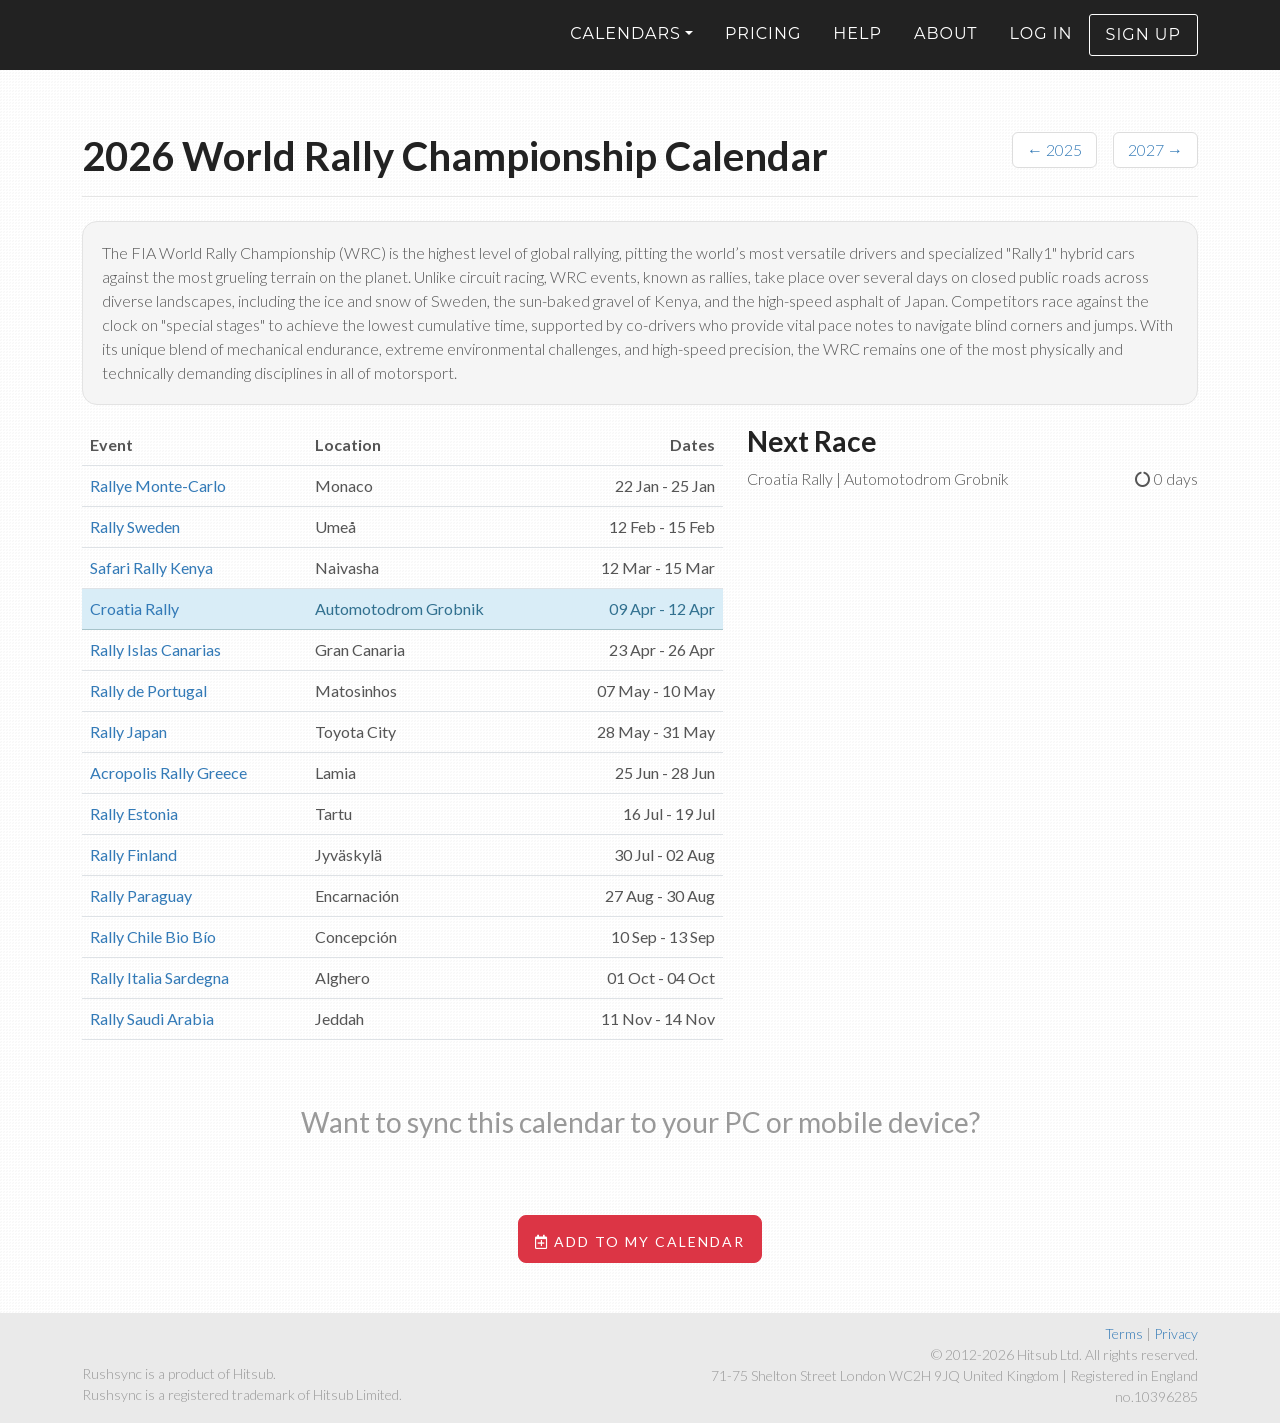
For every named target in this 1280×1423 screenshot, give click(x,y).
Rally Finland (133, 854)
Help (857, 48)
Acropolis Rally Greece (168, 772)
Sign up (1143, 49)
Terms (1124, 1333)
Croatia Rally (134, 608)
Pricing (763, 48)
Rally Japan (128, 731)
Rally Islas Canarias (155, 649)
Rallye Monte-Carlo (158, 485)
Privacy (1176, 1333)
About (946, 48)
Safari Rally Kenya (151, 567)
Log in (1041, 48)
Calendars (625, 48)
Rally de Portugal (148, 690)
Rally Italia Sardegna (159, 977)
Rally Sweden (135, 526)
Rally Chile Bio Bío (153, 936)
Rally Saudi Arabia (152, 1018)
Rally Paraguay (141, 895)
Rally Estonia (134, 813)
